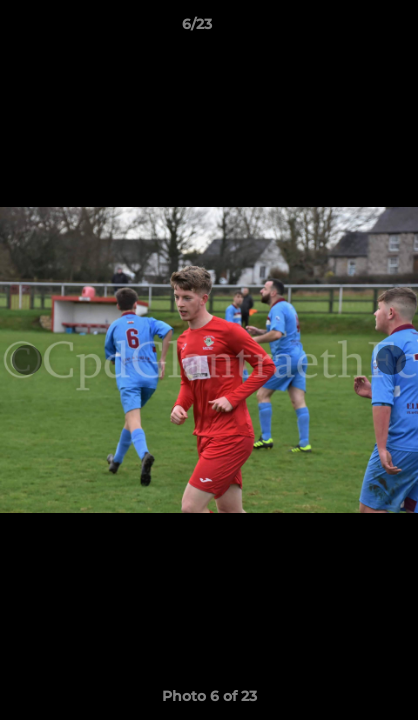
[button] (346, 29)
